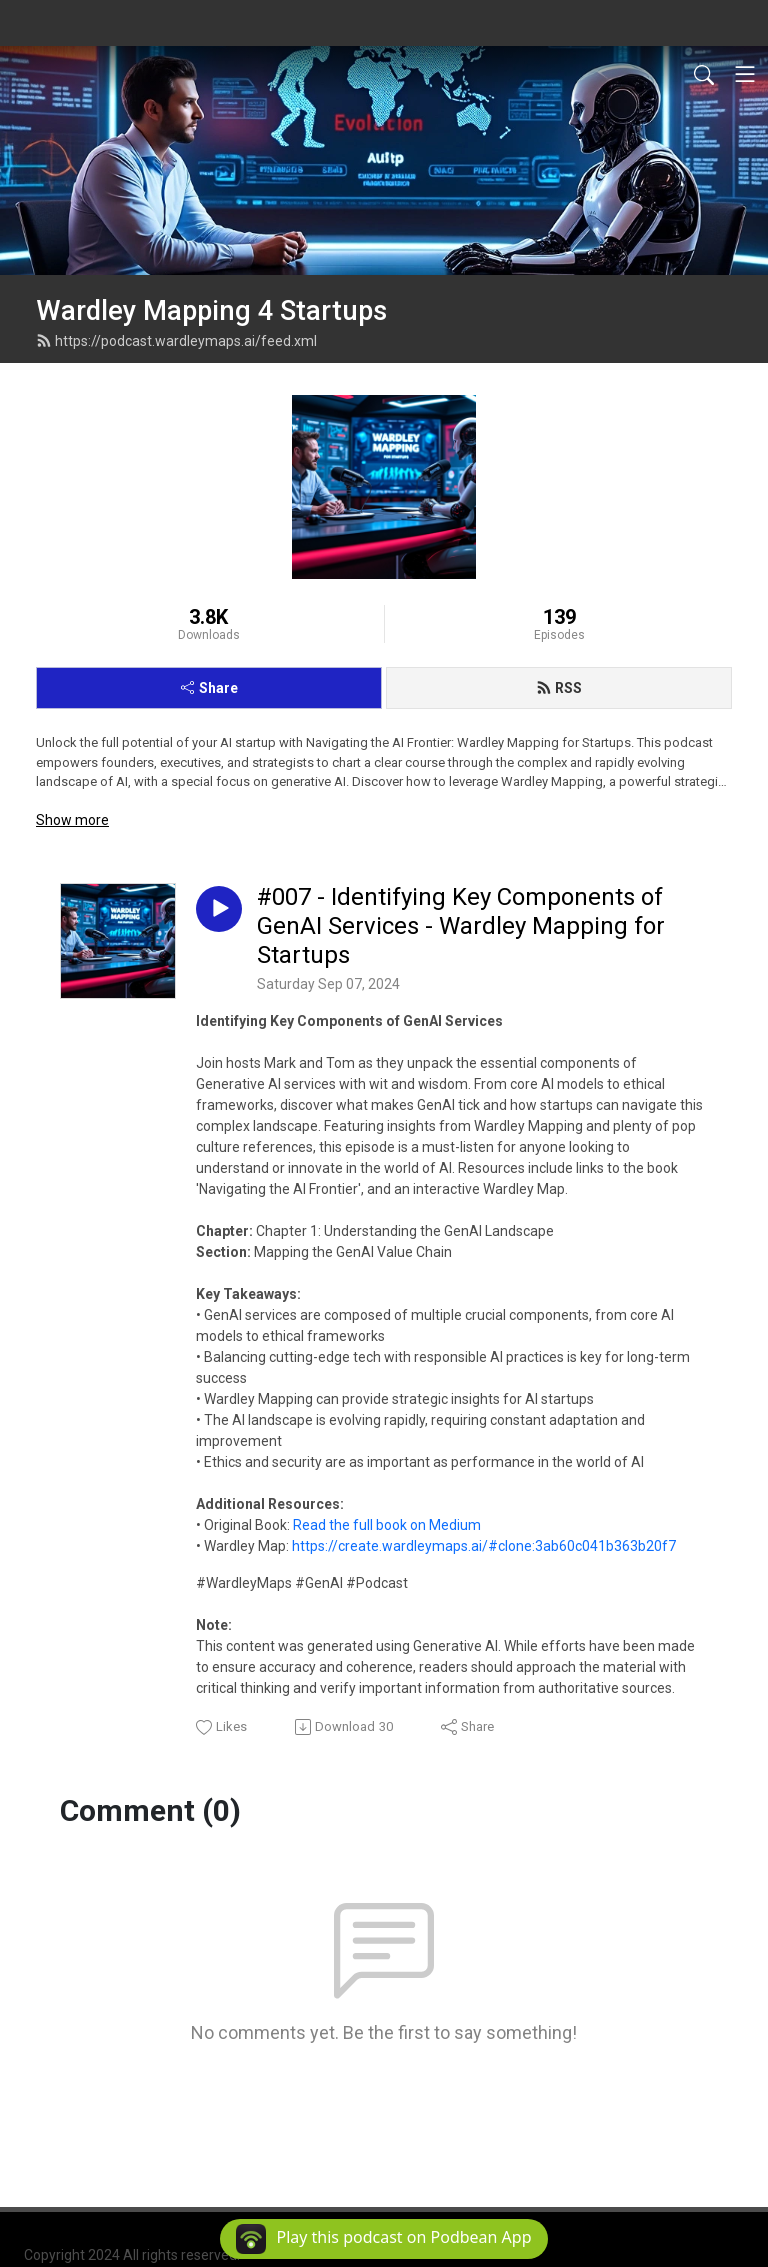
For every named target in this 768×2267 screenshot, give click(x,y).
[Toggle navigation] (745, 74)
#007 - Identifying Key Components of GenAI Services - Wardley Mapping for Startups (461, 926)
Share (209, 688)
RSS (559, 688)
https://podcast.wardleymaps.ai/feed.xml (176, 341)
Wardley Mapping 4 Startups (211, 311)
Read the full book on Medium (387, 1525)
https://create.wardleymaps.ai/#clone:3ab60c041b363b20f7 (484, 1546)
